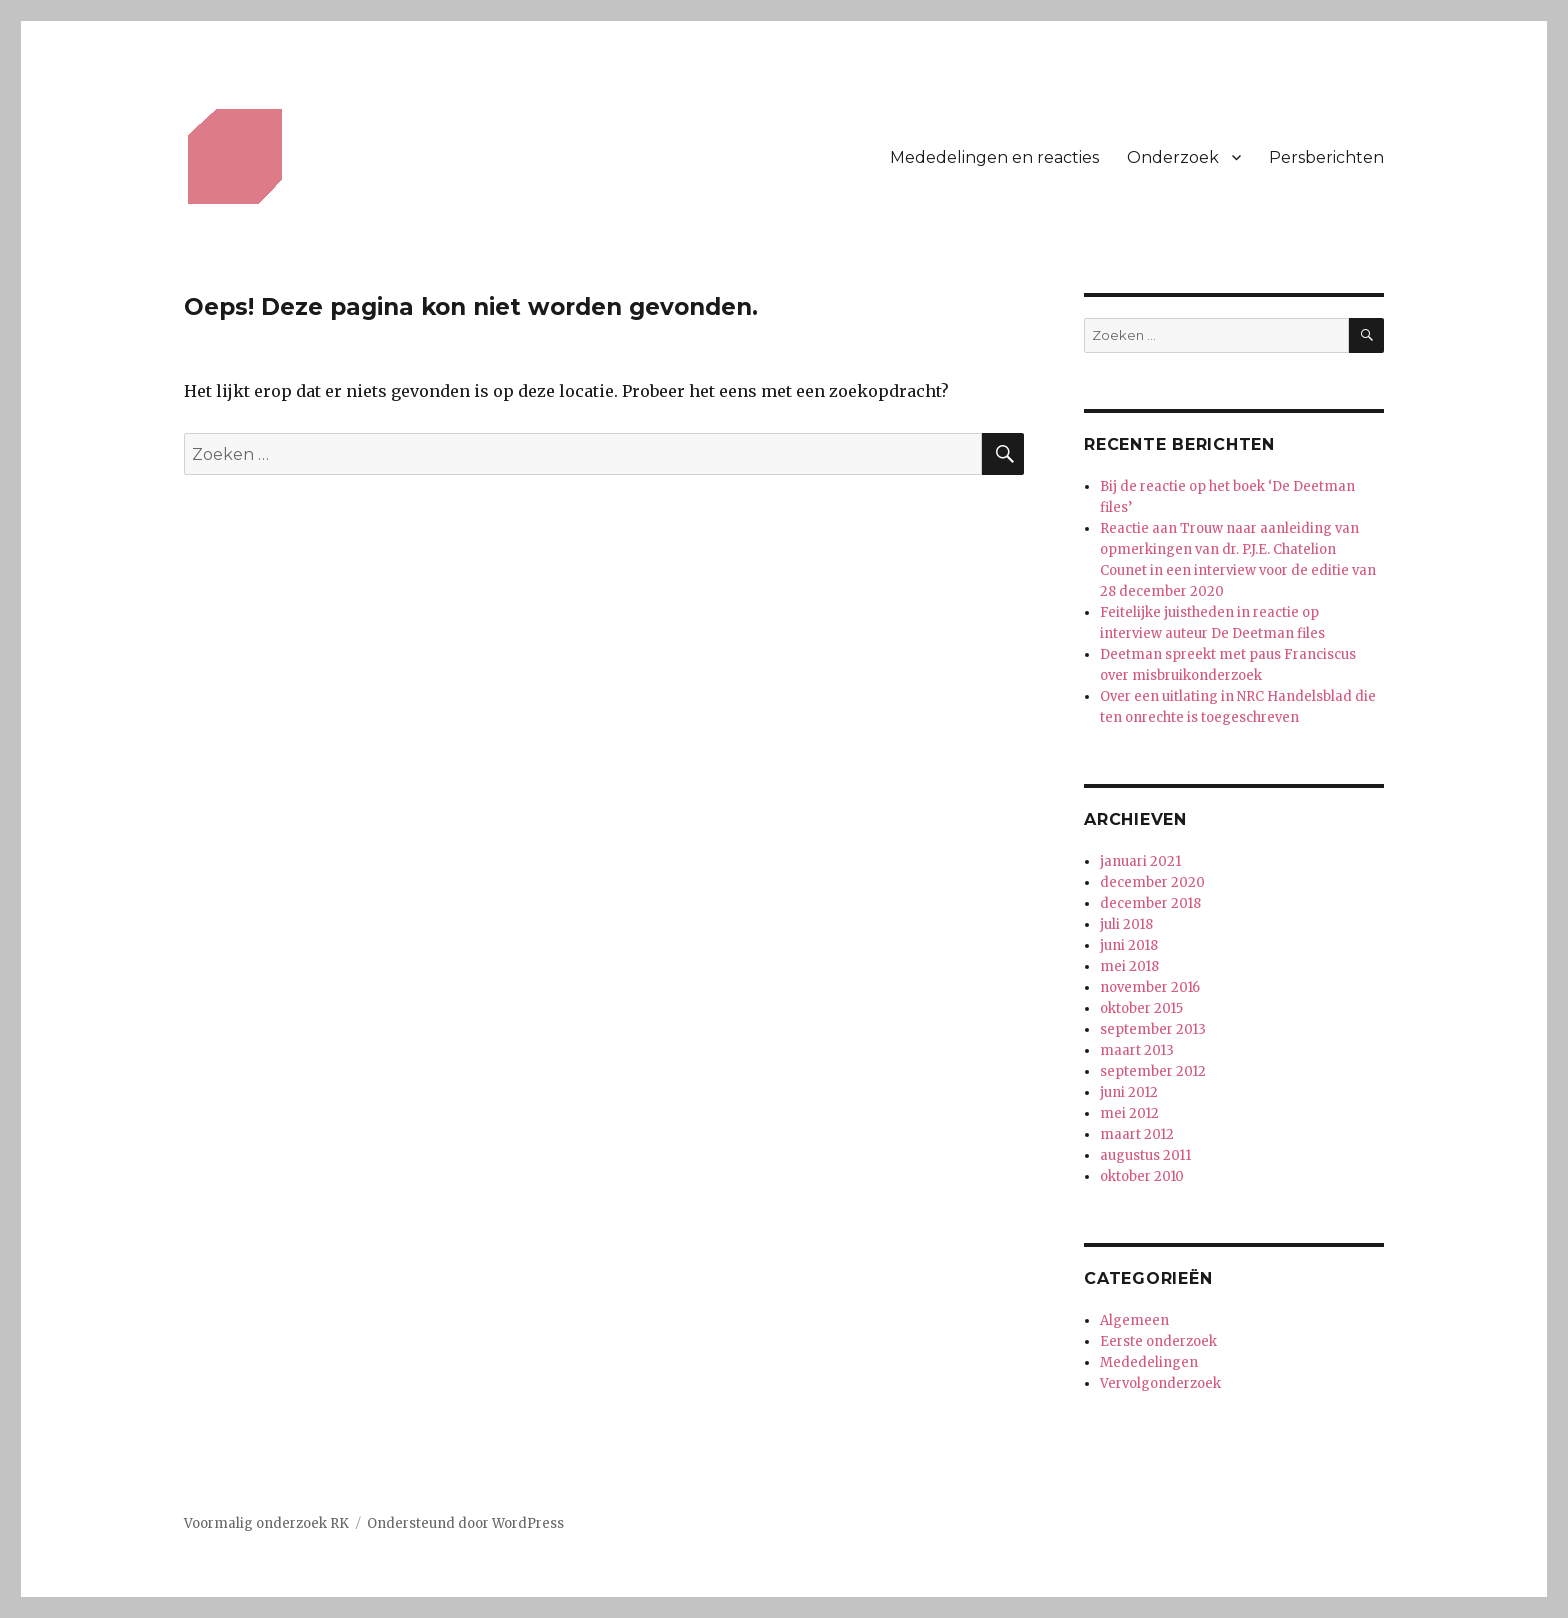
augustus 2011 (1145, 1155)
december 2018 (1150, 903)
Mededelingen (1149, 1362)
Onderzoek (1173, 157)
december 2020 (1152, 882)
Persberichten (1326, 157)
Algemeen (1134, 1320)
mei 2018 (1129, 966)
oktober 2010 (1142, 1176)
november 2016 (1150, 987)
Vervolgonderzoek (1160, 1383)
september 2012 (1153, 1071)
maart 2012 (1137, 1134)
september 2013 (1153, 1029)
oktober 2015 (1141, 1008)
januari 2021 (1140, 861)
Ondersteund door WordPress (465, 1523)
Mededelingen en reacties (994, 157)
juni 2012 (1129, 1092)
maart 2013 (1137, 1050)
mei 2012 (1129, 1113)
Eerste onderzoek (1158, 1341)
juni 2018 (1129, 945)
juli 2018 (1126, 924)
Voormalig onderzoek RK (266, 1523)
